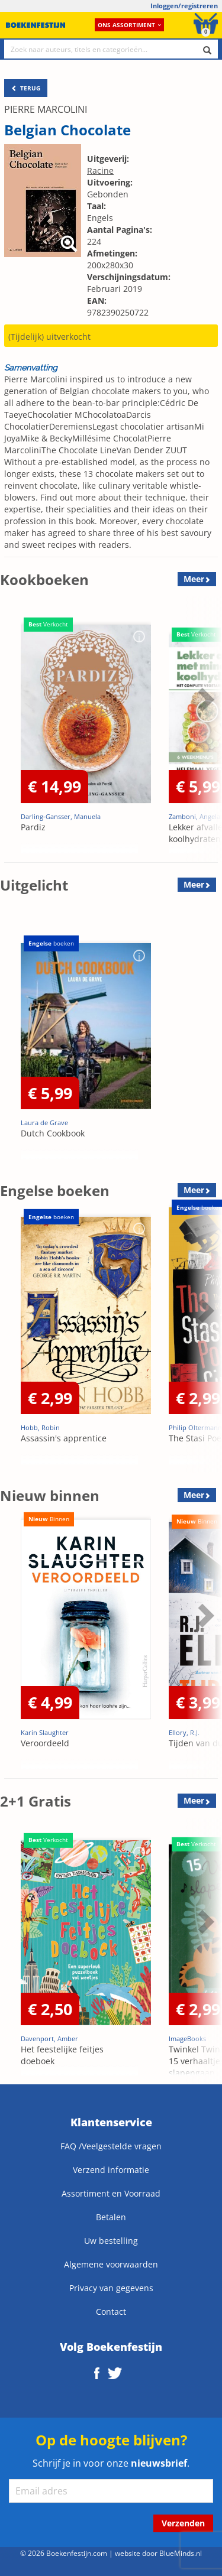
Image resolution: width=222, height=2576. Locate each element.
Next (204, 699)
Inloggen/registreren (184, 5)
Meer (194, 578)
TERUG (25, 88)
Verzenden (183, 2523)
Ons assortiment (129, 25)
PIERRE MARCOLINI (45, 109)
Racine (100, 170)
